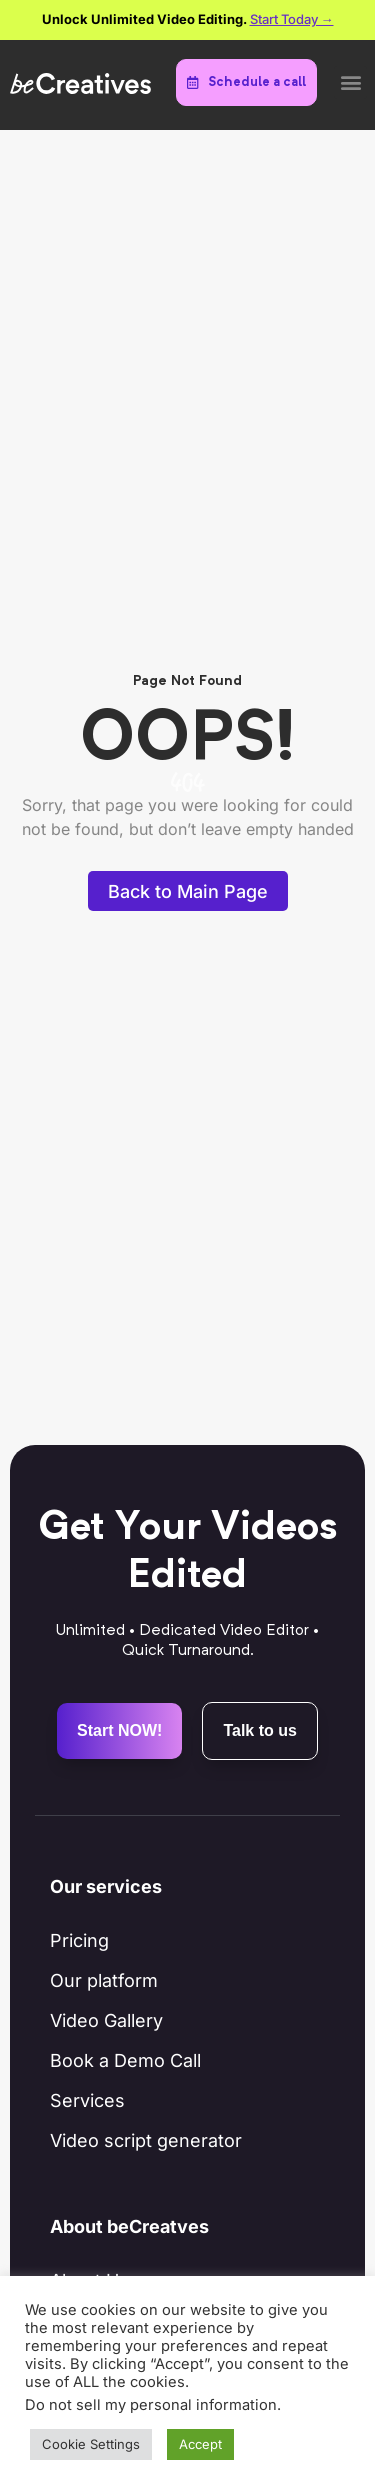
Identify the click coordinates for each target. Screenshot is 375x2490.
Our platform (104, 1980)
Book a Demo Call (125, 2060)
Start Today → (292, 19)
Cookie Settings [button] (91, 2444)
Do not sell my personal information (151, 2405)
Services (87, 2100)
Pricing (79, 1940)
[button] (350, 82)
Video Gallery (106, 2020)
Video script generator (146, 2140)
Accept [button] (200, 2444)
